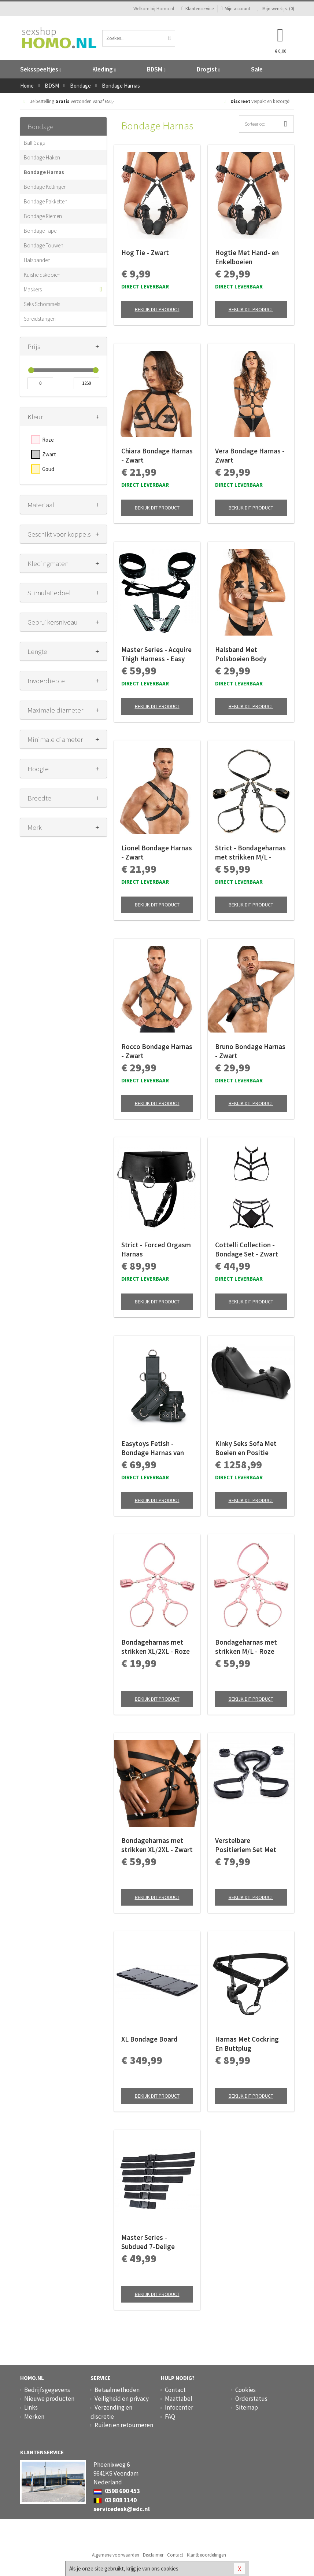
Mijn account (235, 8)
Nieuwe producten (49, 2399)
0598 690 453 (116, 2491)
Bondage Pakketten (45, 201)
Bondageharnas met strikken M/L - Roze (246, 1647)
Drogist (208, 69)
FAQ (170, 2417)
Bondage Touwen (43, 245)
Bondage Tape (40, 230)
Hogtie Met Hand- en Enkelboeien (247, 257)
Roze (48, 439)
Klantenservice (197, 8)
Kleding (104, 69)
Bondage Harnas (44, 172)
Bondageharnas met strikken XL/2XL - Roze (155, 1647)
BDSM (156, 69)
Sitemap (246, 2407)
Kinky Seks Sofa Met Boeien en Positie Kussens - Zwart (246, 1448)
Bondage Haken (42, 157)
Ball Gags (34, 142)
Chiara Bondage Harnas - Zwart (157, 455)
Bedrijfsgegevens (47, 2390)
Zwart (49, 454)
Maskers (33, 289)
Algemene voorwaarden (115, 2555)
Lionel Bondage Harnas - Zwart (156, 852)
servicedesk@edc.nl (121, 2509)
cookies (169, 2568)
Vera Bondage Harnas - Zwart (250, 455)
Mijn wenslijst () (276, 8)
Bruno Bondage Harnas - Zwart (250, 1051)
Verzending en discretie (111, 2411)
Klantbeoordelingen (206, 2555)
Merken (34, 2417)
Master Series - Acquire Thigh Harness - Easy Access (156, 654)
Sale (257, 69)
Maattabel (178, 2399)
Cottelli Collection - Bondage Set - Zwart (246, 1249)
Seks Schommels (42, 304)
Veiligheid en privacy (122, 2399)
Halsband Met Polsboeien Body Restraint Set (240, 654)
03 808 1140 (115, 2500)
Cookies (245, 2390)
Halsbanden (37, 260)
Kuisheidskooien (42, 274)
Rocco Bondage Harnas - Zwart (156, 1051)
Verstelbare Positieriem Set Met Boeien (245, 1845)
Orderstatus (251, 2399)
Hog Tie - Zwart (145, 252)
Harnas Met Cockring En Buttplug (247, 2044)
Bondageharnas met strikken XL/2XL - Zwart (157, 1845)
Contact (175, 2390)
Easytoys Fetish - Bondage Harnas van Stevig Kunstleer (152, 1448)
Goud (48, 468)
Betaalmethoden (117, 2390)
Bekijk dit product (157, 309)
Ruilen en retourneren (124, 2425)
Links (31, 2407)
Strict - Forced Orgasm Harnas (156, 1249)
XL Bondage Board (149, 2039)
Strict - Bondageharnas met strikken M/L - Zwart (250, 852)
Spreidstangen (40, 318)
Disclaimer (153, 2555)
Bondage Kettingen (45, 186)
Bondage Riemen (43, 216)
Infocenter (179, 2407)
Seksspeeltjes (40, 69)
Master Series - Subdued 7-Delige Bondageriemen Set (151, 2242)
